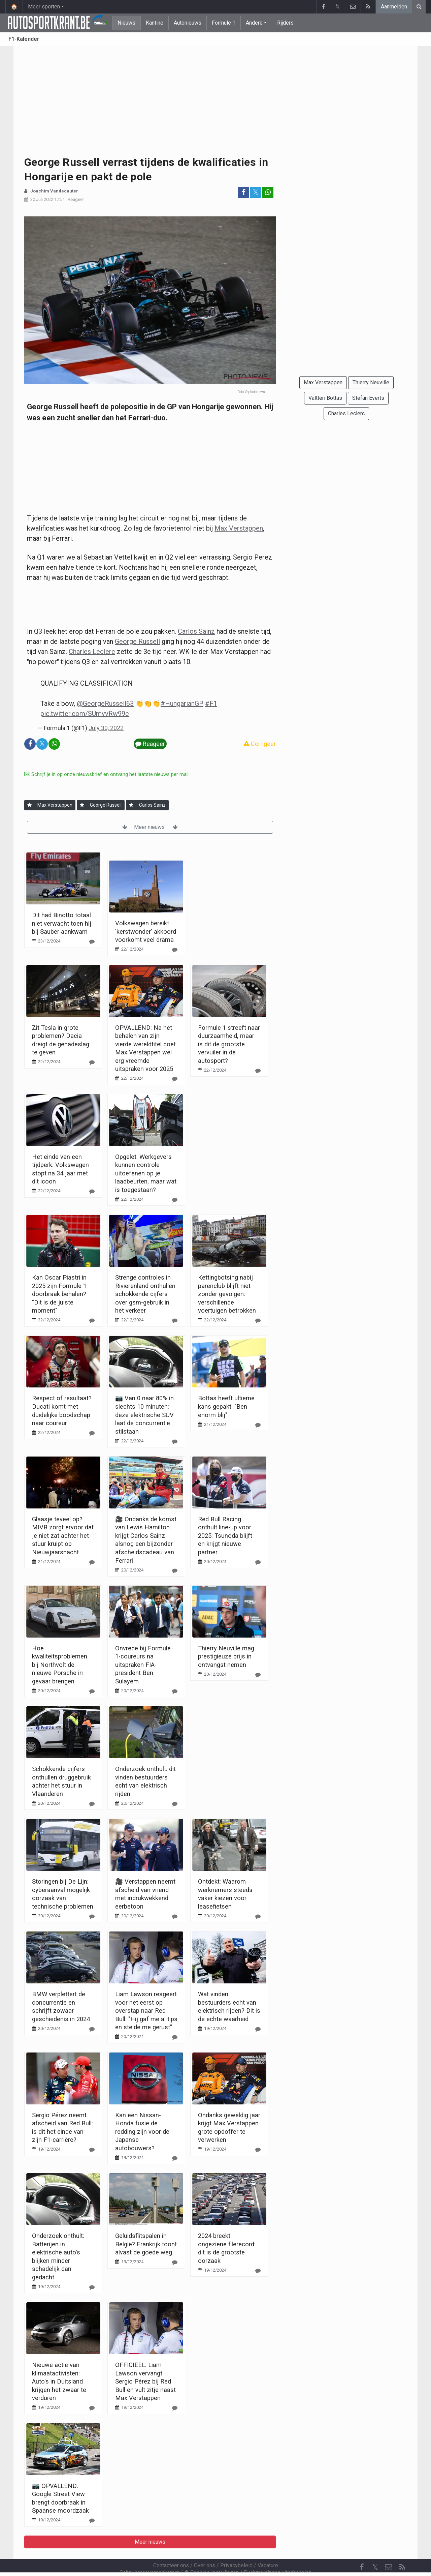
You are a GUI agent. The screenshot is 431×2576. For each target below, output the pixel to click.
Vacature (268, 2547)
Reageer (76, 199)
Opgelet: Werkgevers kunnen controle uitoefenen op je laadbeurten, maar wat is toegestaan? (145, 1173)
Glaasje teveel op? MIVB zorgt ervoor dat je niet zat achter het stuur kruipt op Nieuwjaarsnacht (63, 1536)
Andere (254, 23)
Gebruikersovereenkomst (149, 2554)
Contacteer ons (171, 2547)
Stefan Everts (368, 398)
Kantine (154, 23)
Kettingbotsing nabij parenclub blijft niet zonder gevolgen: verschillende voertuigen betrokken (227, 1294)
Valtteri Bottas (325, 398)
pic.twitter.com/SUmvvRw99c (84, 714)
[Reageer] (92, 941)
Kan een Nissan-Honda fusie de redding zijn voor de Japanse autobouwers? (142, 2131)
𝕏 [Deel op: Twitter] (255, 192)
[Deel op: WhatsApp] (267, 192)
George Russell (137, 641)
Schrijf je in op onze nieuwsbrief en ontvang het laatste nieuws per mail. (107, 774)
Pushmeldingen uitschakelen (277, 2554)
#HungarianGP (182, 703)
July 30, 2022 (106, 727)
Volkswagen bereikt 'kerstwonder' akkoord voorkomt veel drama (145, 931)
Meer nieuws (150, 827)
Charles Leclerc (92, 652)
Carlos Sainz (196, 631)
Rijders (285, 23)
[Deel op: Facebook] (243, 192)
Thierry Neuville (371, 382)
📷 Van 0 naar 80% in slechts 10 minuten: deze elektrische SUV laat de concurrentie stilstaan (144, 1415)
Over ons (204, 2547)
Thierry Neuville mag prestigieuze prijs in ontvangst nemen (226, 1656)
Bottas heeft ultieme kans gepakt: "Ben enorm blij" (226, 1406)
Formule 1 (223, 23)
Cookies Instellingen (211, 2554)
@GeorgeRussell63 (105, 703)
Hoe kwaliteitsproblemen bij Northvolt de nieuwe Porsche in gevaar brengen (59, 1665)
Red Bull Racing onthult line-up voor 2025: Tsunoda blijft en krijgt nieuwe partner (225, 1536)
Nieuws (126, 23)
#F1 (211, 703)
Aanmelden (394, 6)
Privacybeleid (236, 2547)
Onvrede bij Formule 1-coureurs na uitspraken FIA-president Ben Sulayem (143, 1665)
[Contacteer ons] (388, 2549)
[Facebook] (361, 2549)
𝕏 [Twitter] (375, 2549)
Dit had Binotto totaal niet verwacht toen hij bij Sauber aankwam (61, 923)
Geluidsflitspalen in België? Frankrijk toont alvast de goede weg (146, 2244)
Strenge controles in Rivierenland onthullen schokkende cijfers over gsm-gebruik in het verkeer (145, 1294)
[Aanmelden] (29, 805)
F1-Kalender (23, 39)
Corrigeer (259, 743)
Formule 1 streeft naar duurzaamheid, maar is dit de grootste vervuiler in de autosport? (229, 1044)
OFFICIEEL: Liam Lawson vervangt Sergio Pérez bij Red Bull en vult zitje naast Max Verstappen (145, 2381)
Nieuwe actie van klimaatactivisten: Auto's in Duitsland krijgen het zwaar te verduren (59, 2381)
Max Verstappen (238, 528)
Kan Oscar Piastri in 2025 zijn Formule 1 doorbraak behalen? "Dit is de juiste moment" (59, 1294)
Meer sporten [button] (44, 6)
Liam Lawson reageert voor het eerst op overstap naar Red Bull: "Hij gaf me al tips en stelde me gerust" (146, 2010)
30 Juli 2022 (41, 199)
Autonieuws (187, 23)
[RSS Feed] (402, 2549)
